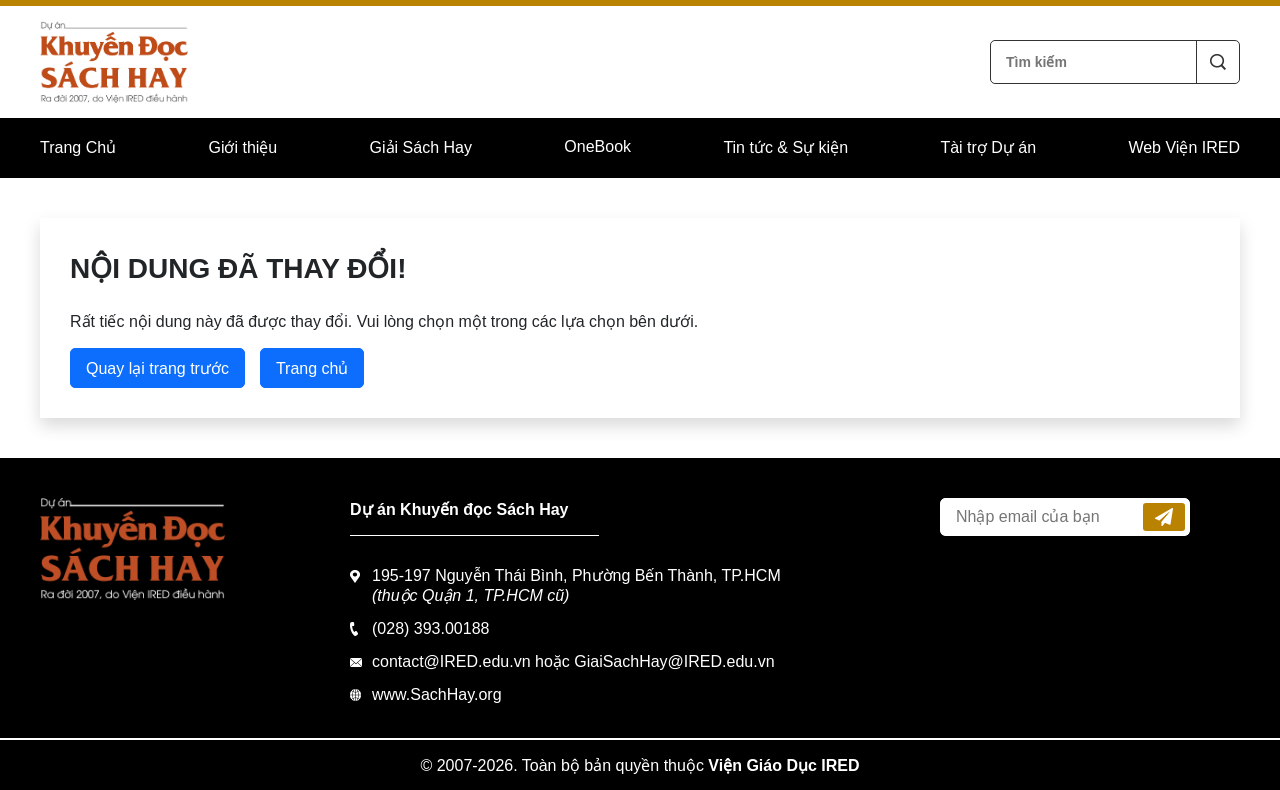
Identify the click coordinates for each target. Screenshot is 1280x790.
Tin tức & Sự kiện (785, 147)
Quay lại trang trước (157, 368)
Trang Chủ (78, 147)
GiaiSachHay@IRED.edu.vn (674, 661)
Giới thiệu (242, 147)
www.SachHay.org (437, 694)
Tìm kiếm (1218, 62)
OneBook (597, 146)
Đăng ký (1164, 517)
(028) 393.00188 (430, 628)
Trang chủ (312, 368)
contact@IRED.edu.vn (451, 661)
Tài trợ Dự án (988, 147)
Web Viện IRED (1184, 147)
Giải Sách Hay (421, 147)
